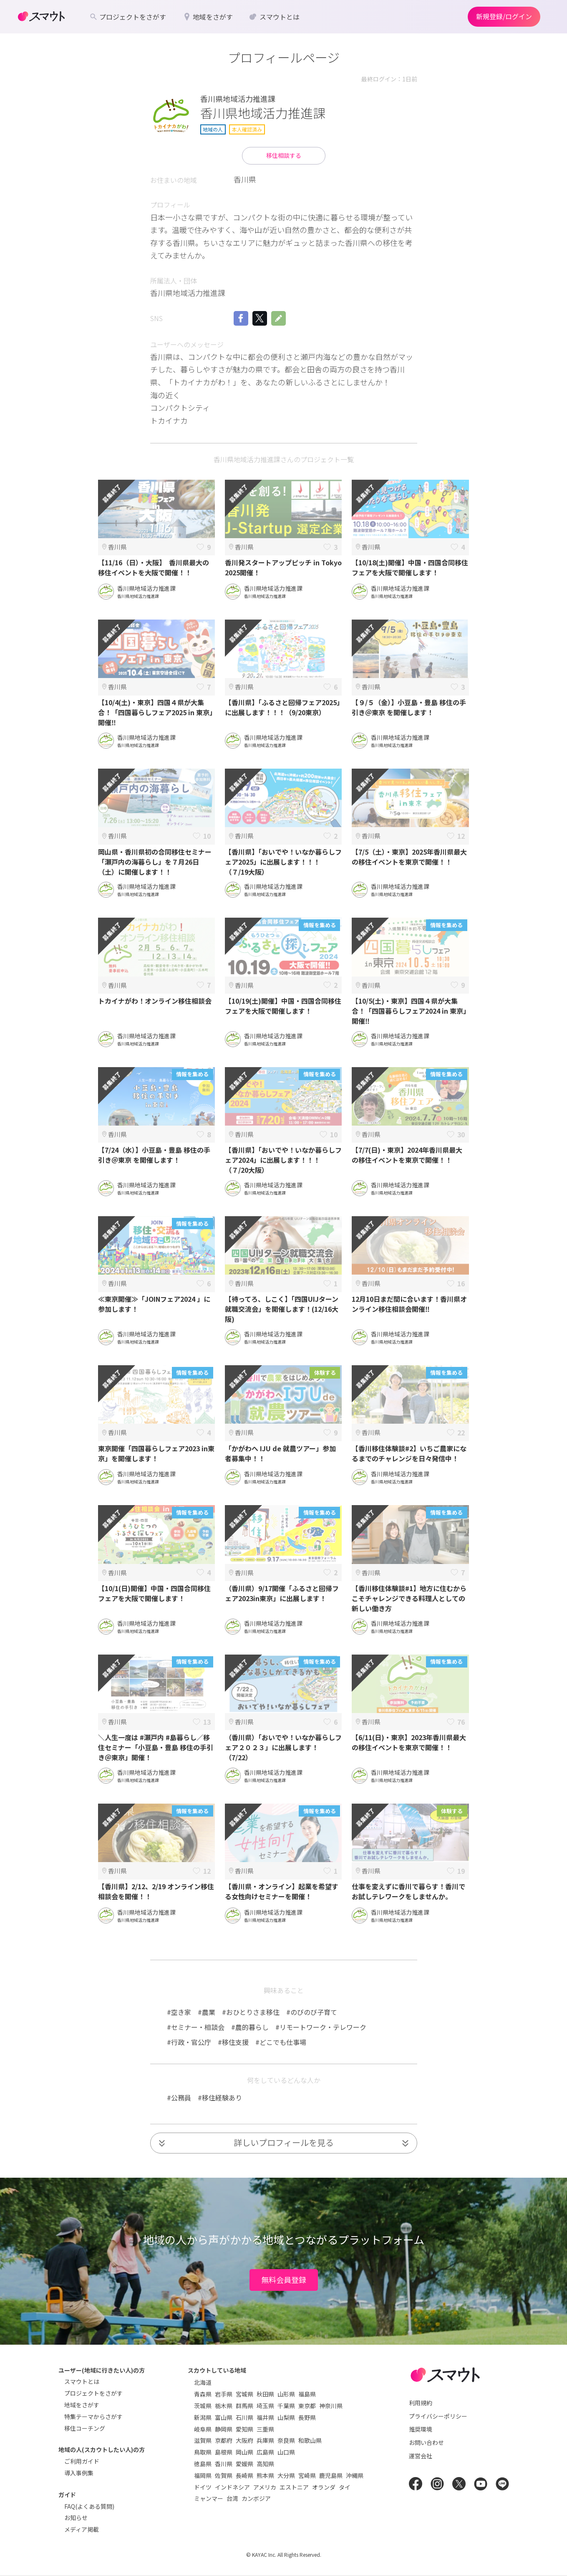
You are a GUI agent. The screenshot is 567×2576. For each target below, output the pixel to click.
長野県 (307, 2417)
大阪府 (244, 2440)
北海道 (203, 2382)
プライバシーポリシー (438, 2416)
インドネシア (232, 2487)
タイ (344, 2487)
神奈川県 (331, 2405)
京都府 (223, 2440)
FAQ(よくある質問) (89, 2506)
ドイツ (203, 2487)
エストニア (294, 2487)
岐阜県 (203, 2429)
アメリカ (264, 2487)
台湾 (232, 2498)
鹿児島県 (331, 2475)
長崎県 (244, 2475)
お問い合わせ (426, 2442)
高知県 (265, 2464)
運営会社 (420, 2456)
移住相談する (283, 155)
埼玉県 (265, 2405)
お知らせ (76, 2517)
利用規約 (420, 2403)
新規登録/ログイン (504, 16)
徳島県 (203, 2464)
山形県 (286, 2394)
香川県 (223, 2464)
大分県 (286, 2475)
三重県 (265, 2429)
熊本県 (265, 2475)
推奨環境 (420, 2429)
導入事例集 (78, 2473)
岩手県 (223, 2394)
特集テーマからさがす (93, 2416)
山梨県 (286, 2417)
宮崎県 (307, 2475)
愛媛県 (244, 2464)
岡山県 (244, 2452)
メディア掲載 (81, 2529)
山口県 (286, 2452)
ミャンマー (208, 2498)
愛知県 (244, 2429)
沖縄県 (354, 2475)
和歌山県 (310, 2440)
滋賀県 (203, 2440)
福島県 (307, 2394)
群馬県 (244, 2405)
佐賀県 (223, 2475)
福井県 (265, 2417)
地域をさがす (81, 2405)
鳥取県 (203, 2452)
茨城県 (203, 2405)
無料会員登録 (283, 2279)
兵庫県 (265, 2440)
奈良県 (286, 2440)
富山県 (223, 2417)
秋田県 (265, 2394)
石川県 (244, 2417)
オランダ (323, 2487)
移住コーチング (84, 2428)
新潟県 (203, 2417)
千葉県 (286, 2405)
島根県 (223, 2452)
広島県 (265, 2452)
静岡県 (223, 2429)
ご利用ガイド (81, 2461)
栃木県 (223, 2405)
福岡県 (203, 2475)
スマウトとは (81, 2381)
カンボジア (256, 2498)
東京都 (307, 2405)
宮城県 (244, 2394)
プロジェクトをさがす (93, 2393)
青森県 (203, 2394)
